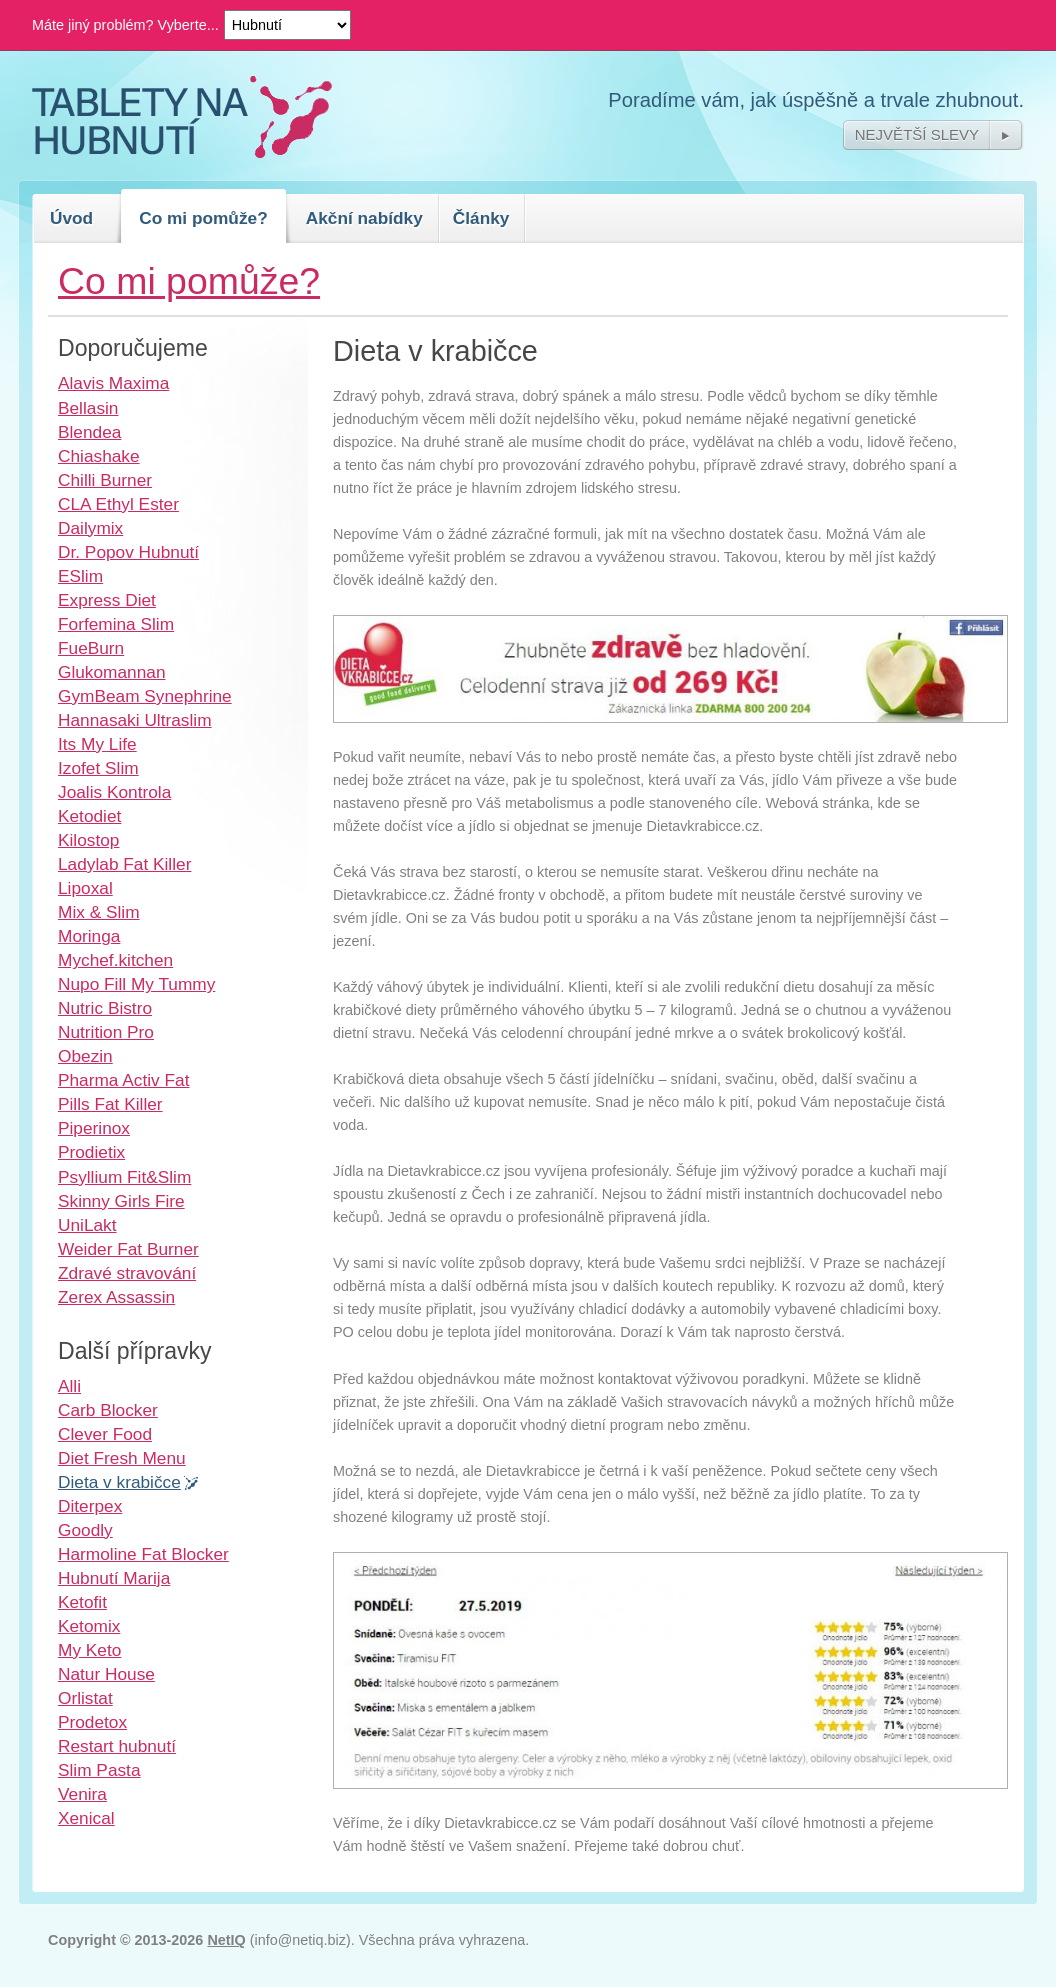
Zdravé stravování (127, 1273)
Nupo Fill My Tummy (136, 984)
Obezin (85, 1056)
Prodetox (92, 1722)
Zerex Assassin (116, 1297)
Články (481, 218)
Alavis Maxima (113, 383)
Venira (82, 1794)
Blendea (89, 432)
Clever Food (105, 1434)
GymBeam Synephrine (145, 696)
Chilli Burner (105, 480)
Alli (69, 1386)
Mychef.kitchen (115, 960)
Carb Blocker (108, 1410)
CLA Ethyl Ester (118, 504)
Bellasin (88, 408)
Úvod (71, 218)
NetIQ (226, 1940)
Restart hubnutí (117, 1746)
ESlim (80, 576)
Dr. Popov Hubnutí (128, 552)
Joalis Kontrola (114, 792)
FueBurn (91, 648)
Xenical (86, 1818)
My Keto (89, 1650)
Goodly (85, 1530)
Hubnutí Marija (114, 1578)
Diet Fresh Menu (122, 1458)
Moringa (89, 936)
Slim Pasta (99, 1770)
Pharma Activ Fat (123, 1080)
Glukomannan (112, 672)
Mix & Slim (99, 912)
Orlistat (85, 1698)
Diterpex (90, 1506)
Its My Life (97, 744)
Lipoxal (85, 888)
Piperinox (94, 1128)
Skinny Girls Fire (121, 1201)
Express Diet (107, 600)
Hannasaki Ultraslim (135, 720)
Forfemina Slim (116, 624)
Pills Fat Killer (110, 1104)
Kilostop (88, 840)
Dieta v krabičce (119, 1482)
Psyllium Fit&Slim (124, 1177)
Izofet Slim (98, 768)
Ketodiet (89, 816)
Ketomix (89, 1626)
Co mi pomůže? (203, 218)
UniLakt (87, 1225)
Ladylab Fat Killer (124, 864)
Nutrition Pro (106, 1032)
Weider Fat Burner (128, 1249)
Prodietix (91, 1152)
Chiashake (99, 456)
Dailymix (90, 528)
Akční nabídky (364, 218)
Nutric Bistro (105, 1008)
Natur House (106, 1674)
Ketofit (82, 1602)
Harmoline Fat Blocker (143, 1554)
